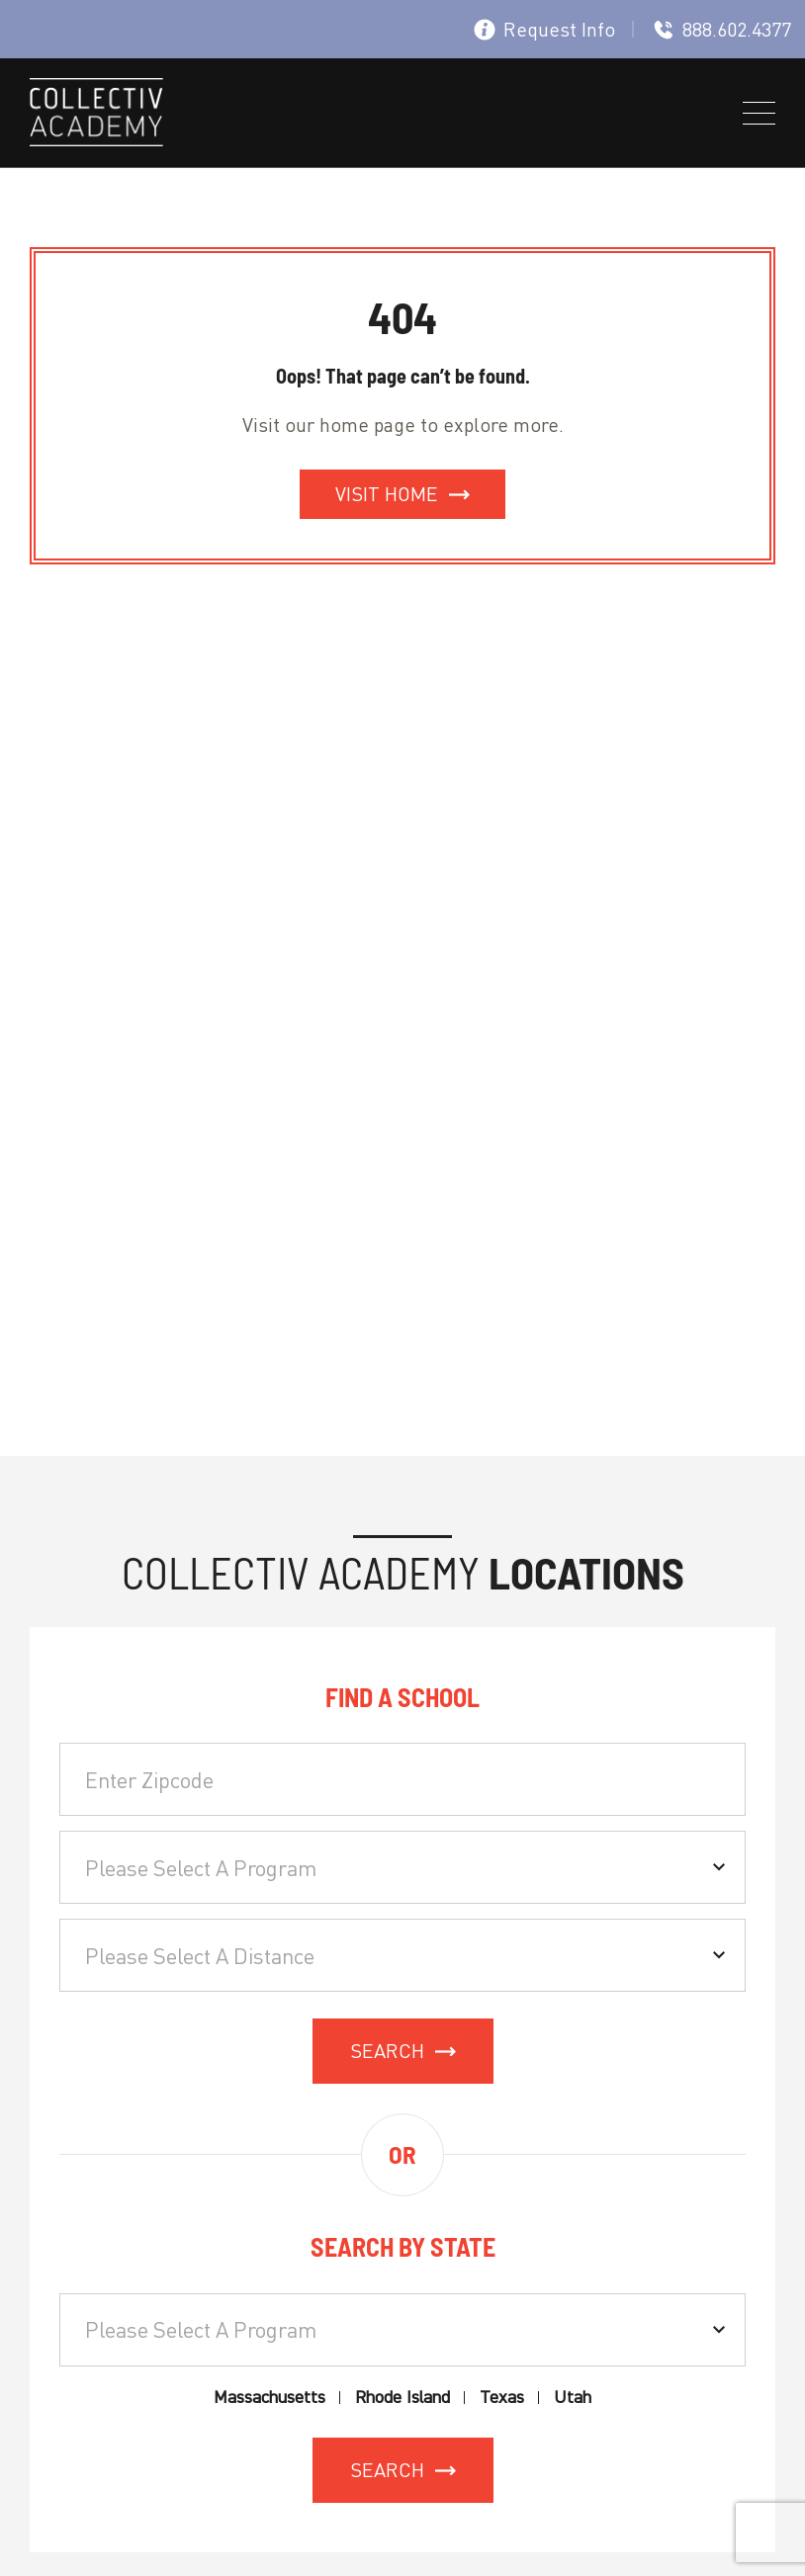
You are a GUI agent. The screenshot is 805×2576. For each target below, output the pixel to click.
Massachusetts (269, 2397)
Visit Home (386, 493)
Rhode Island (402, 2397)
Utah (572, 2397)
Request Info (544, 29)
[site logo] (96, 116)
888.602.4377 (722, 29)
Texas (502, 2397)
